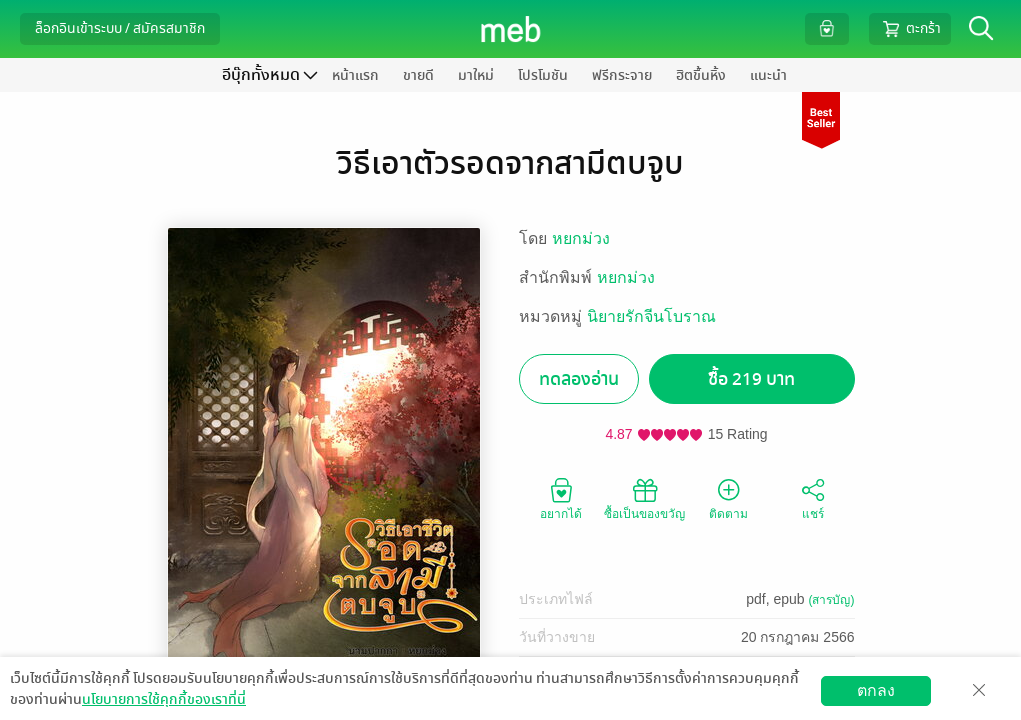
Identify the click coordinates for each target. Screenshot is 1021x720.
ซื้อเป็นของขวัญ (644, 498)
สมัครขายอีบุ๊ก (783, 704)
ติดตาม (728, 498)
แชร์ (813, 498)
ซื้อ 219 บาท (751, 379)
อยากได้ (561, 498)
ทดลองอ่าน (579, 379)
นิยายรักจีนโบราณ (651, 316)
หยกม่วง (581, 238)
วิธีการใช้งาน (888, 704)
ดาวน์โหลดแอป (131, 704)
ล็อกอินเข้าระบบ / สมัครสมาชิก (120, 28)
